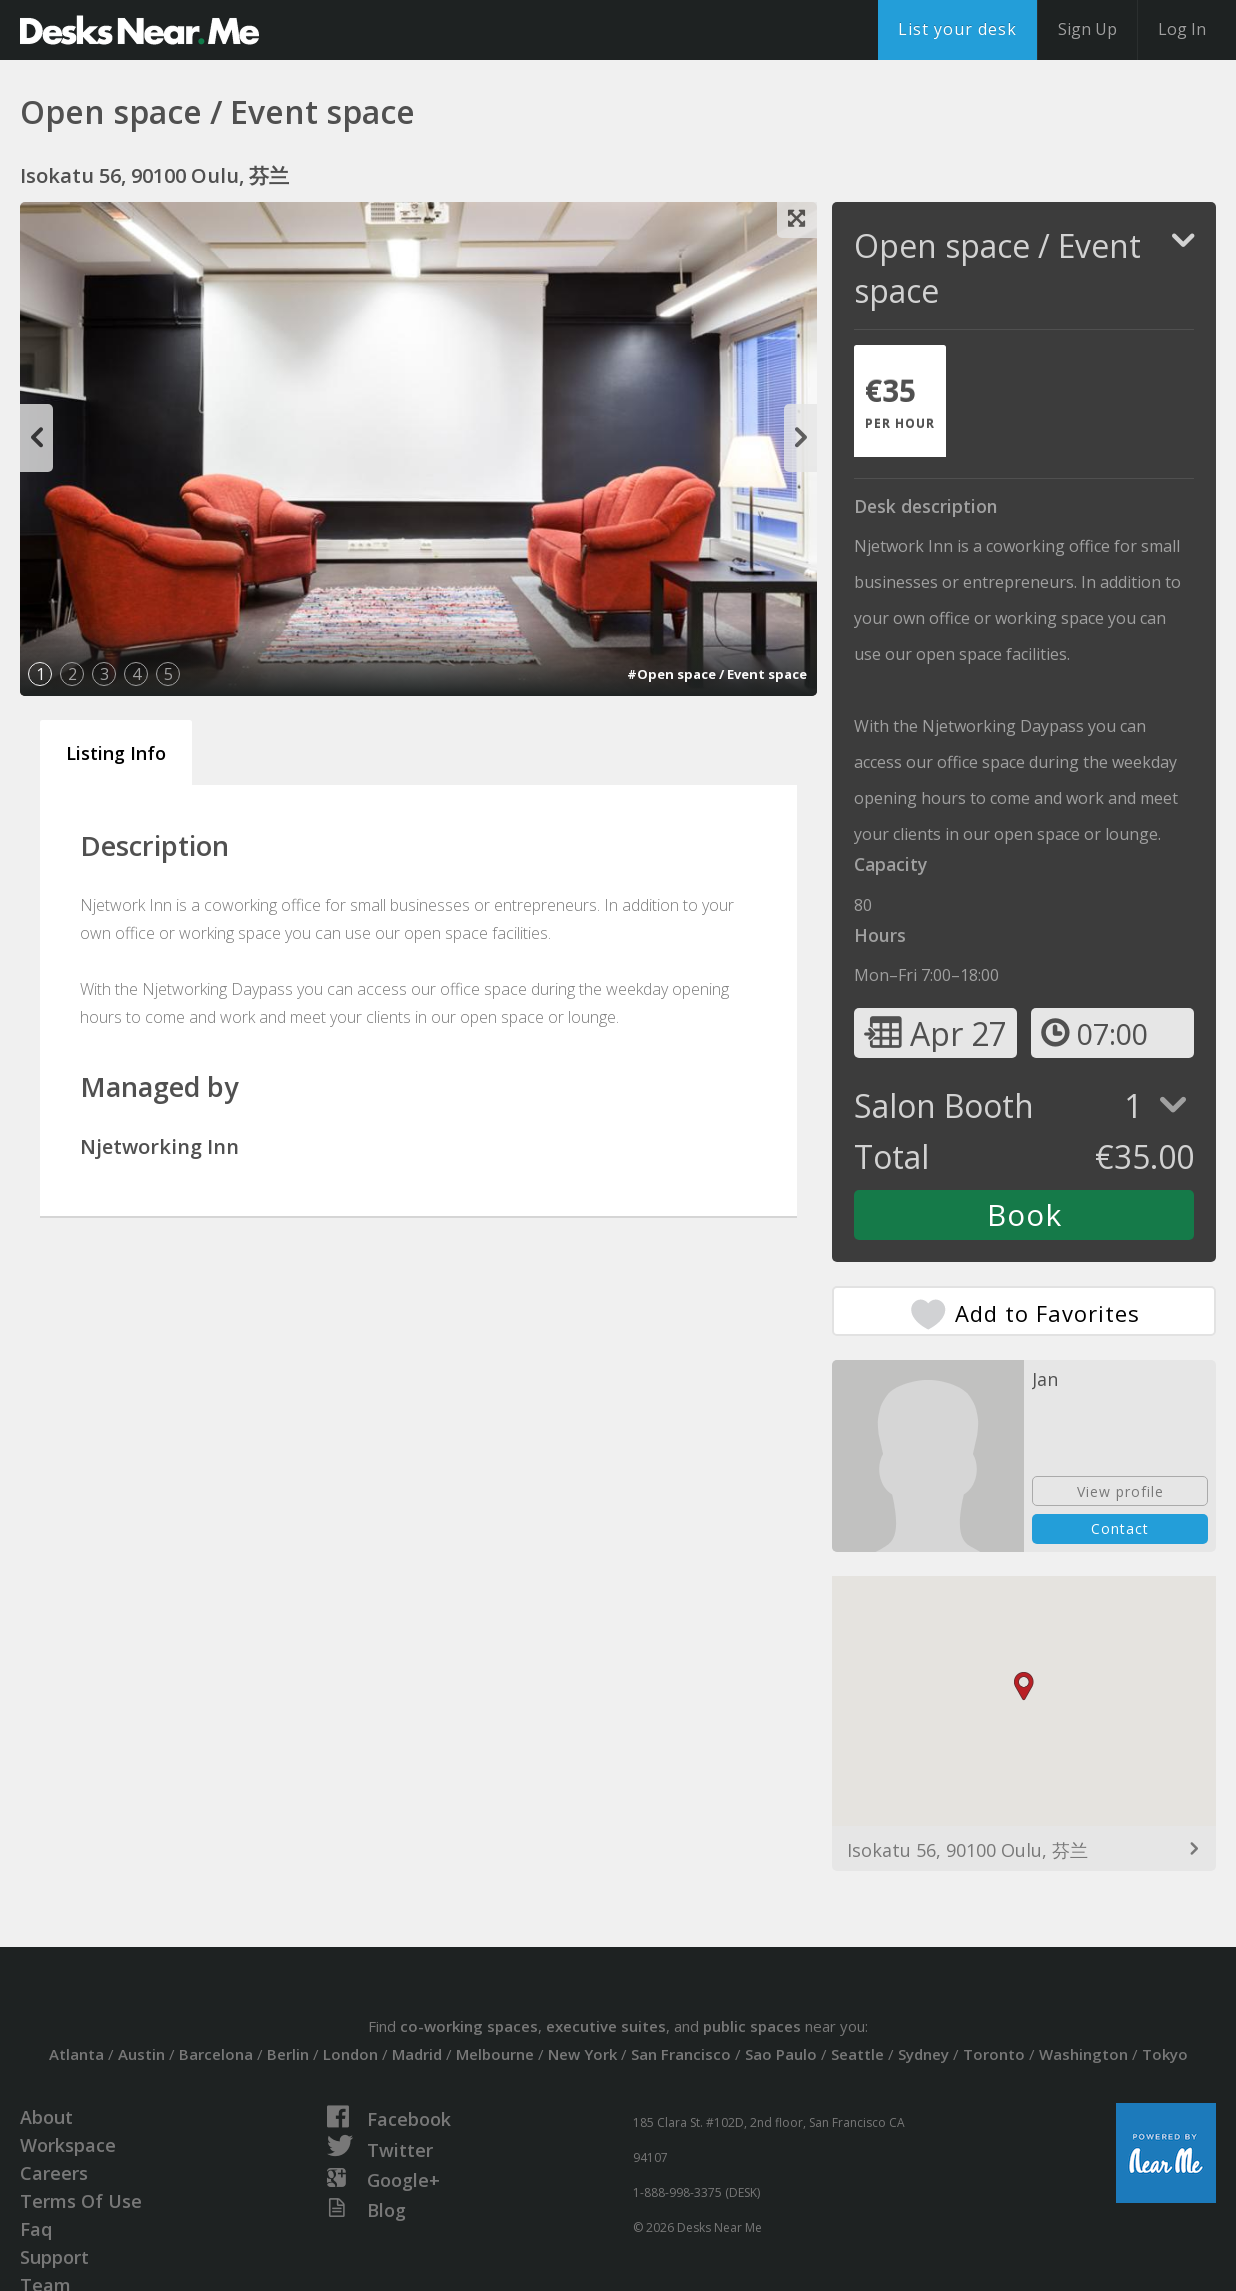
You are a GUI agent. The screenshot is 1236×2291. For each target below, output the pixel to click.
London (350, 2054)
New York (582, 2054)
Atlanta (76, 2054)
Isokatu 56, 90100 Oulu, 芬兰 (967, 1850)
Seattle (857, 2054)
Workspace (68, 2145)
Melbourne (495, 2054)
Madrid (417, 2054)
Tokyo (1165, 2054)
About (46, 2117)
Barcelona (216, 2054)
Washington (1083, 2054)
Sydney (923, 2054)
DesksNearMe (139, 30)
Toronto (994, 2054)
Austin (141, 2054)
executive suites (606, 2026)
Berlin (288, 2054)
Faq (36, 2229)
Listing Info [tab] (116, 753)
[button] (1024, 1686)
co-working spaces (469, 2026)
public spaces (752, 2026)
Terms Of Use (81, 2201)
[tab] (900, 401)
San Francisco (681, 2054)
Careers (54, 2173)
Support (54, 2257)
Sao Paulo (781, 2054)
